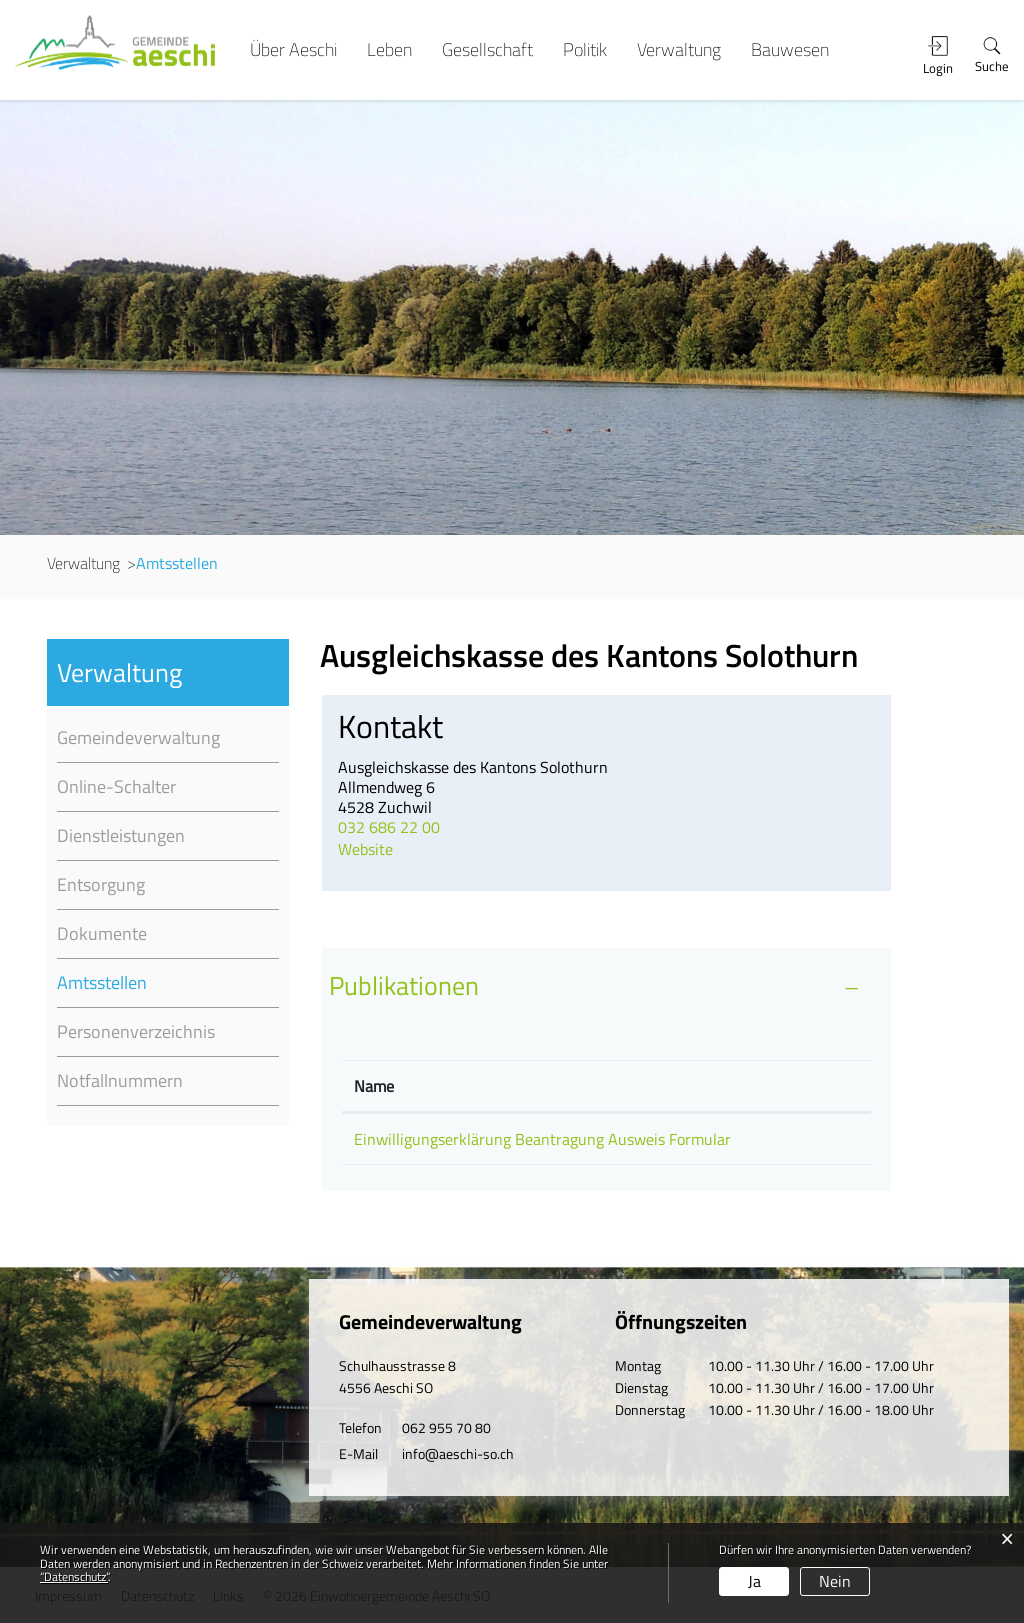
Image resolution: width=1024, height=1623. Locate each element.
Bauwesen (790, 50)
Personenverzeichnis (136, 1031)
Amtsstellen (151, 982)
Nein (835, 1581)
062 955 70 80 (446, 1427)
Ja (754, 1581)
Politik (585, 50)
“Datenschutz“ (74, 1576)
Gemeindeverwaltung (138, 737)
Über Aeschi (293, 50)
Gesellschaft (487, 50)
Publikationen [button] (404, 985)
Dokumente (102, 933)
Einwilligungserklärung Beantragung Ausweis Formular (542, 1139)
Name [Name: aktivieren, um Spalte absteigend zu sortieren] (374, 1086)
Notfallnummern (120, 1080)
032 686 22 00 (389, 827)
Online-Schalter (116, 786)
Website (377, 849)
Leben (389, 50)
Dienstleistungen (121, 835)
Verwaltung (679, 50)
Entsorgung (101, 884)
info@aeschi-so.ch (458, 1453)
